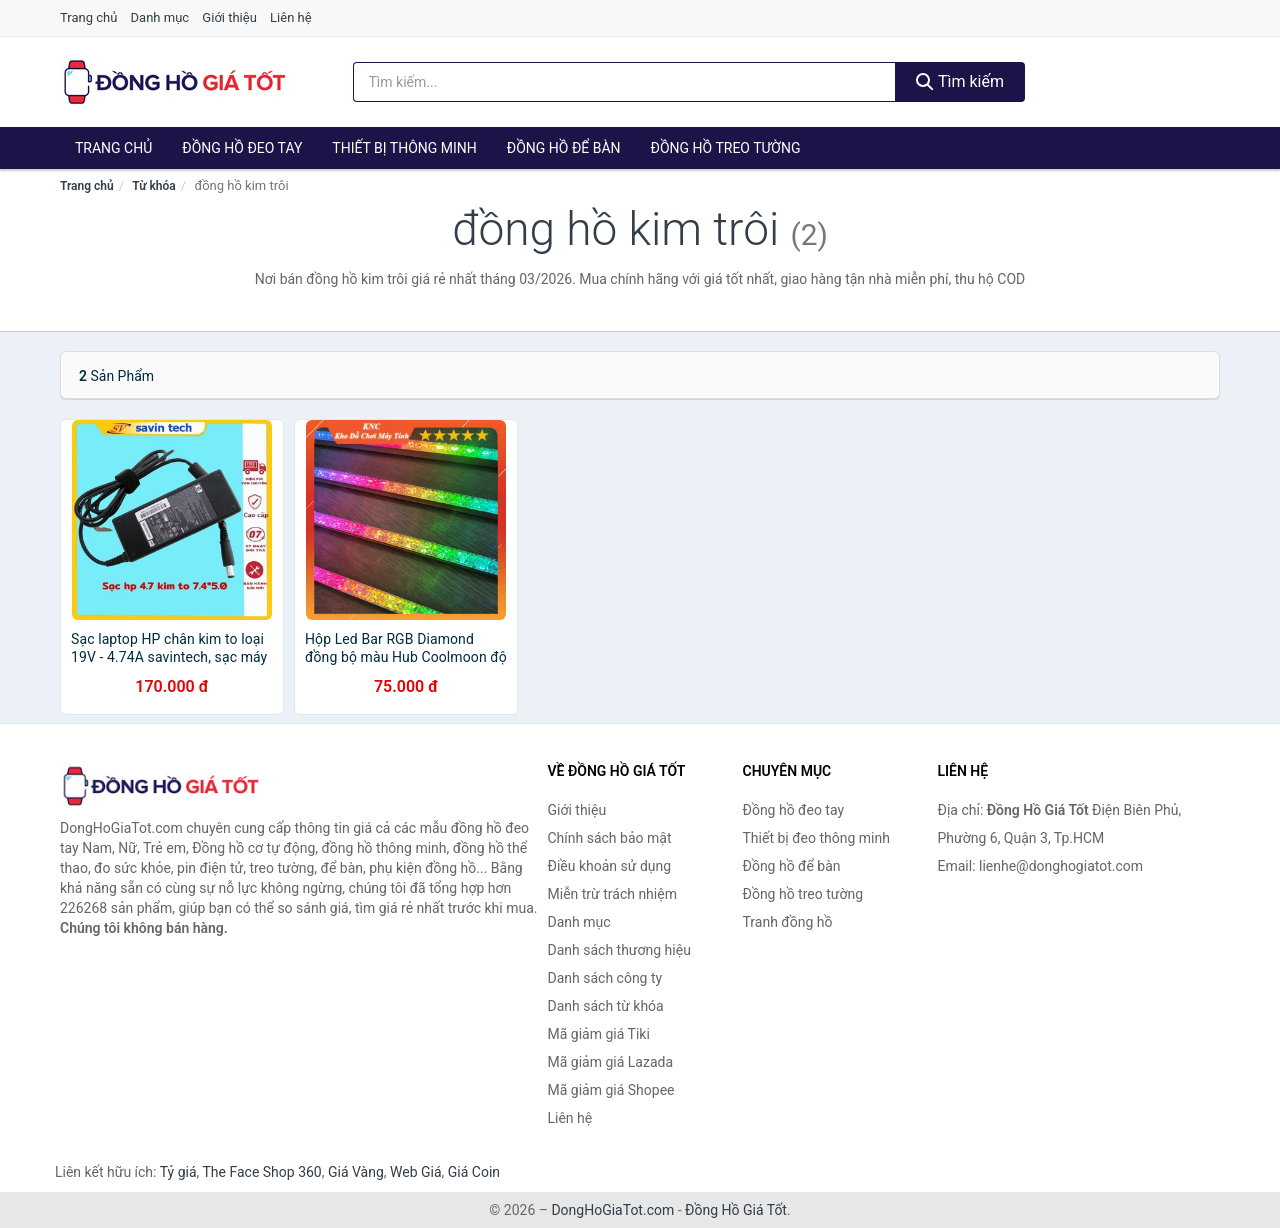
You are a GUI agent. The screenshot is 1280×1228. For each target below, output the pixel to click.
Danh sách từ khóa (606, 1006)
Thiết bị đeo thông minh (816, 838)
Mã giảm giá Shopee (611, 1090)
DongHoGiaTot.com (612, 1210)
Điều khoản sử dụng (610, 866)
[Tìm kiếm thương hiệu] (625, 82)
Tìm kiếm (960, 81)
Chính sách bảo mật (610, 838)
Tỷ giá (178, 1172)
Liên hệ (291, 17)
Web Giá (416, 1172)
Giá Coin (474, 1172)
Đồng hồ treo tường (726, 148)
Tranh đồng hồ (788, 922)
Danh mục (160, 17)
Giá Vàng (356, 1172)
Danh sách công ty (605, 978)
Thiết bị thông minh (404, 148)
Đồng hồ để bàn (564, 148)
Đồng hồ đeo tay (242, 148)
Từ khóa (153, 186)
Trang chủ (88, 17)
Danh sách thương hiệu (619, 950)
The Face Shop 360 (261, 1172)
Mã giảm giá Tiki (599, 1034)
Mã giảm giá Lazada (611, 1062)
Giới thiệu (229, 17)
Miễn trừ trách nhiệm (612, 894)
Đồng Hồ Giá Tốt (736, 1210)
